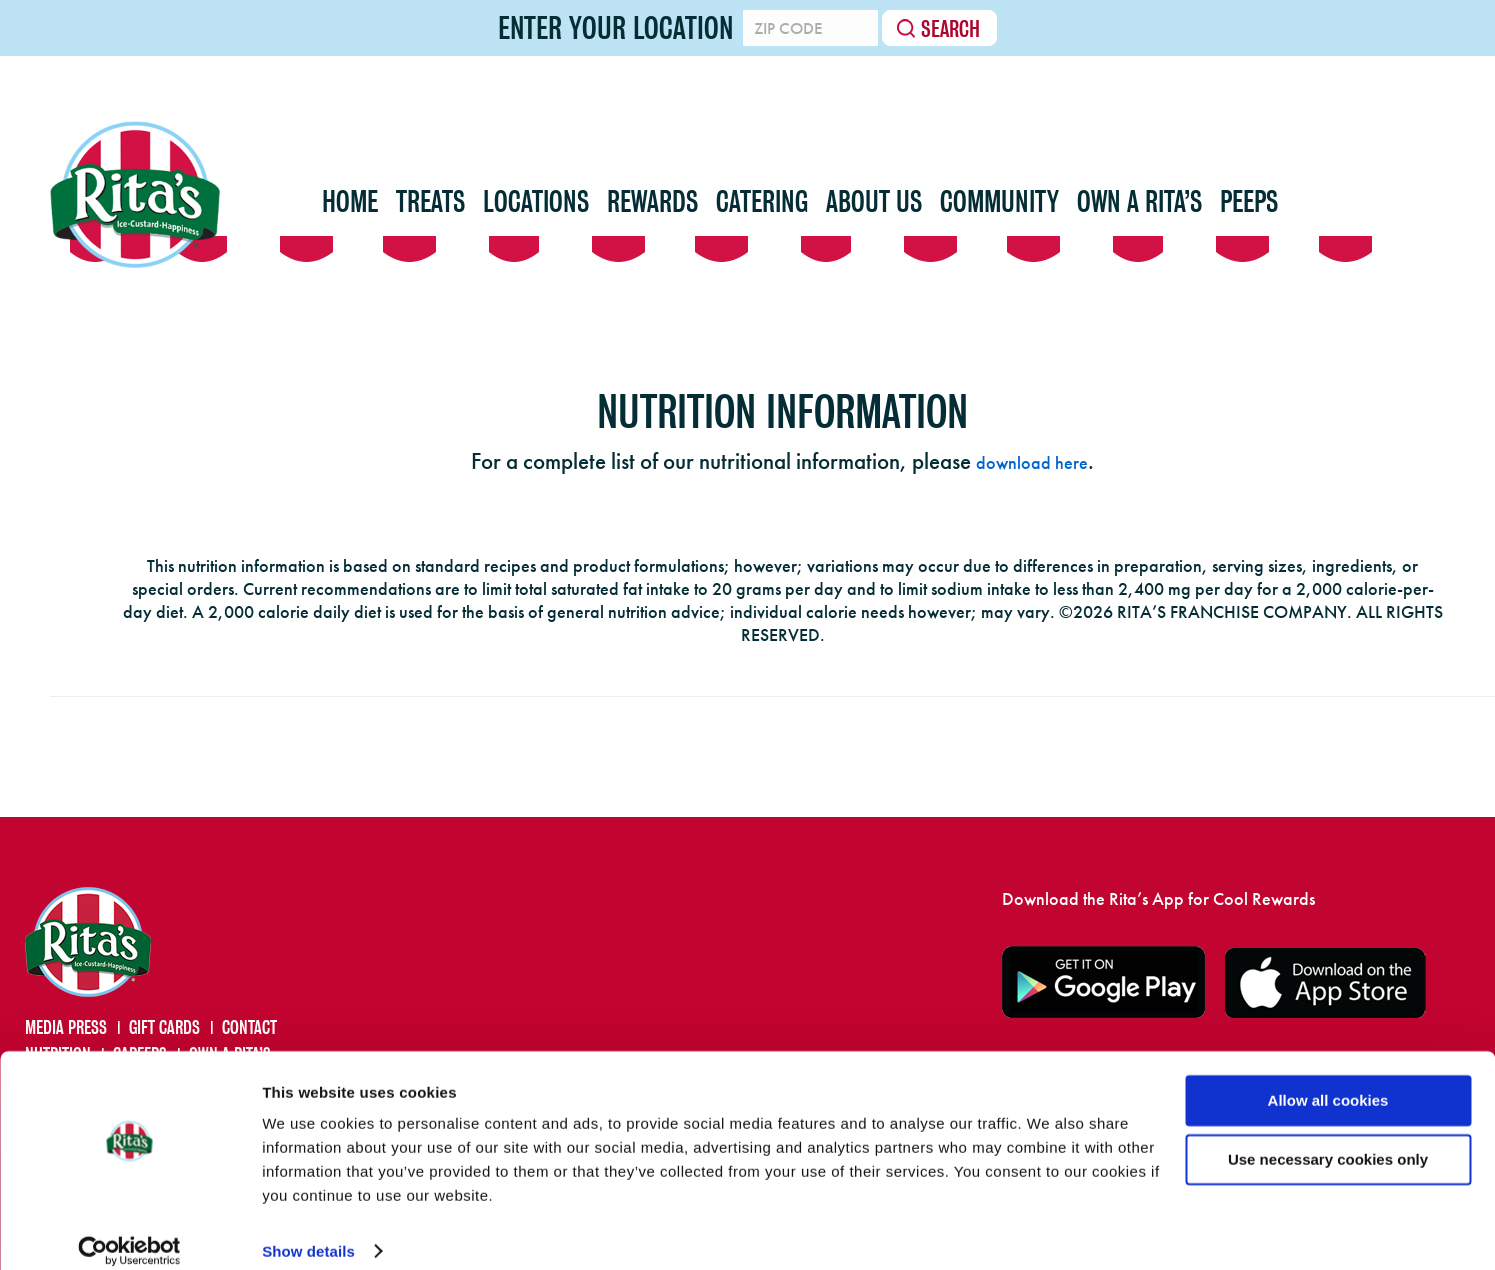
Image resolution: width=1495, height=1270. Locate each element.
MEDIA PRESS (66, 1027)
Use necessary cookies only (1328, 1138)
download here (1032, 462)
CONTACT (249, 1027)
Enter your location (595, 28)
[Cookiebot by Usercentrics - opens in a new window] (129, 1231)
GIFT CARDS (164, 1027)
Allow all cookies (1328, 1080)
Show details (308, 1231)
